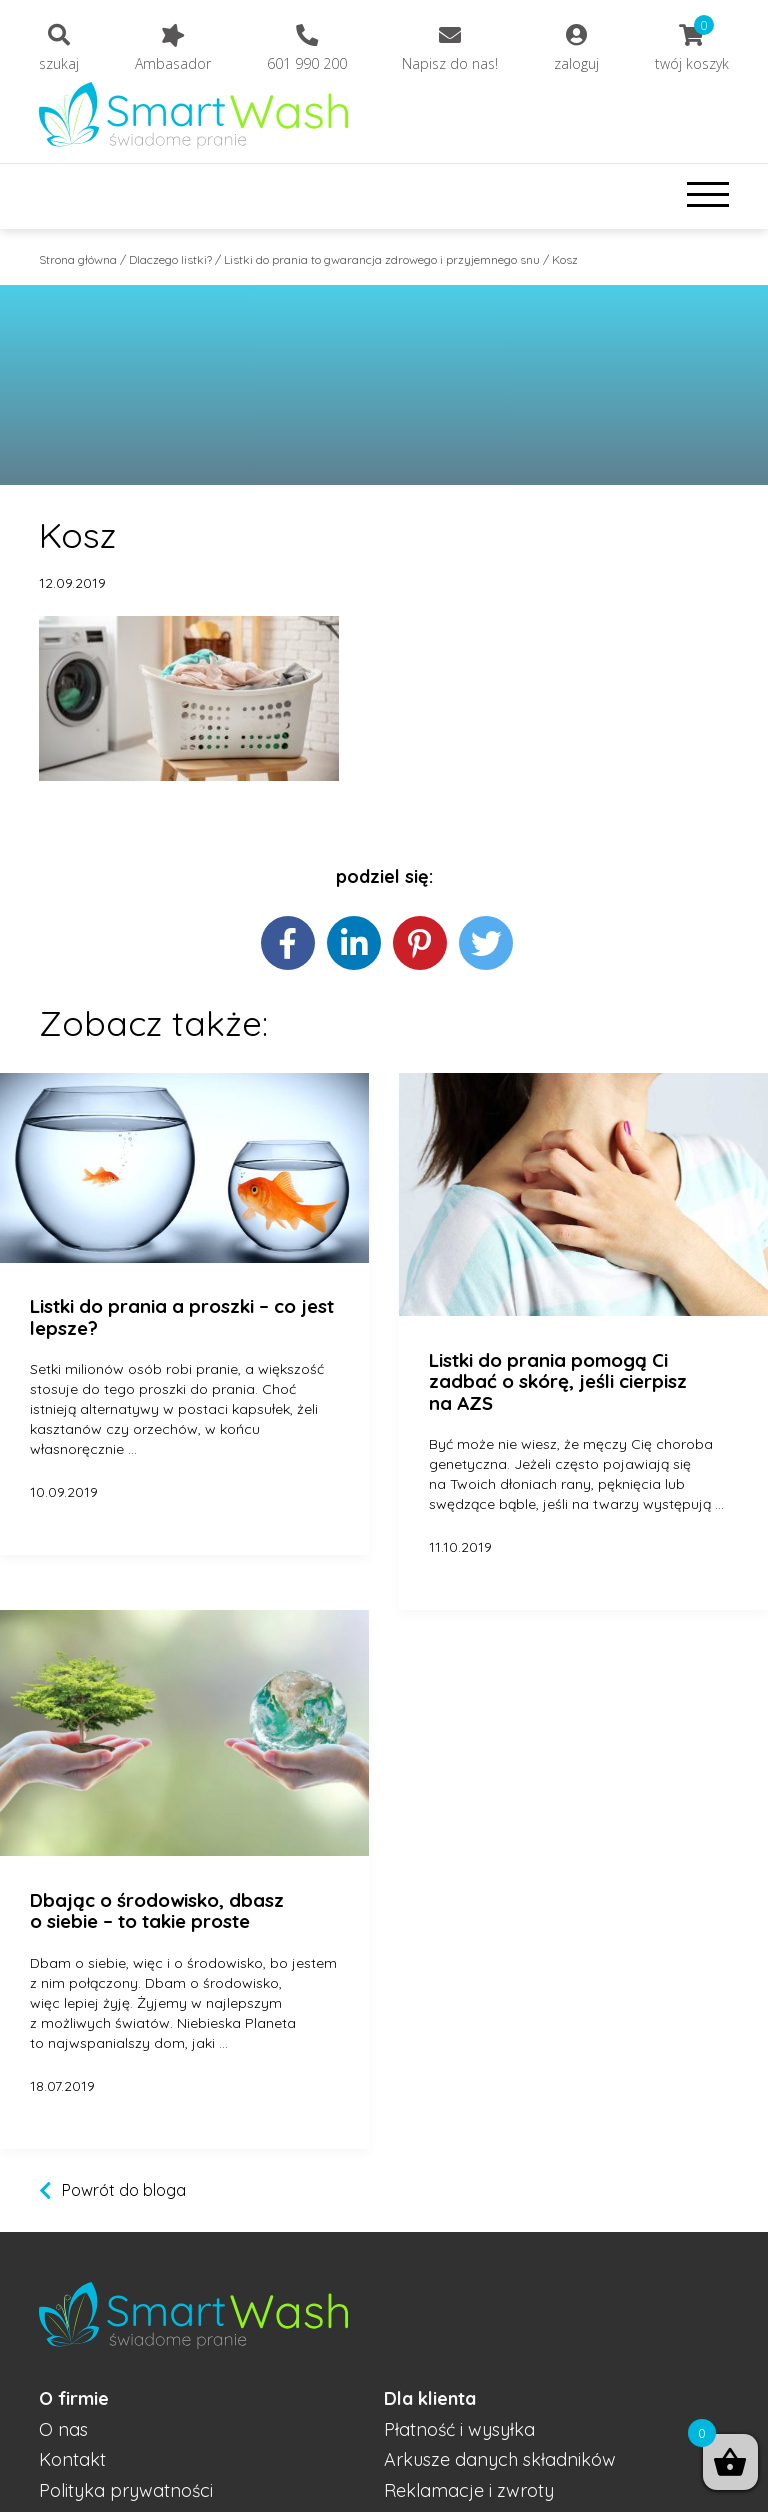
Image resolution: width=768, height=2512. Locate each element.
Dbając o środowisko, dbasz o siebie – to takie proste (157, 1911)
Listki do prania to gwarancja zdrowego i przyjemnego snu (382, 259)
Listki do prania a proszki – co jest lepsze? (182, 1317)
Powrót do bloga (124, 2190)
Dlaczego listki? (170, 259)
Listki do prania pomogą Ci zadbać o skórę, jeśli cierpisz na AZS (558, 1382)
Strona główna (78, 259)
